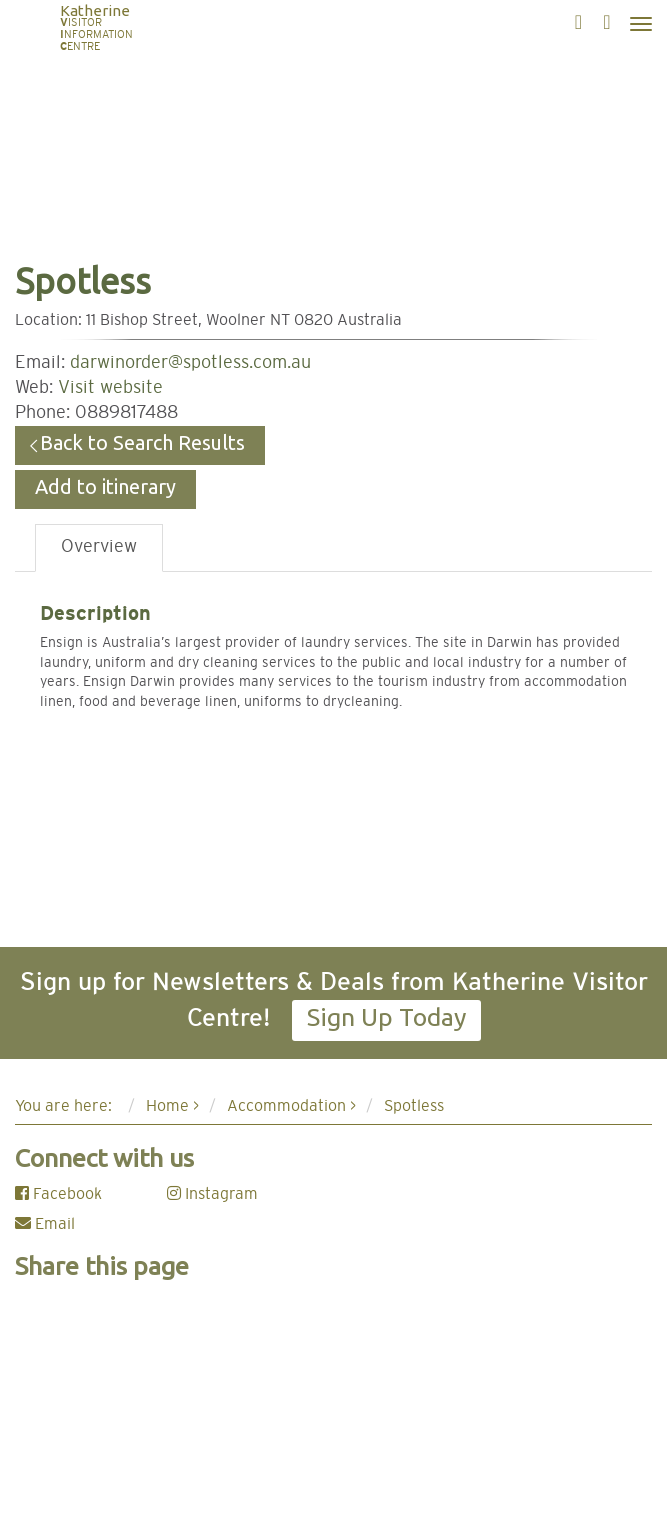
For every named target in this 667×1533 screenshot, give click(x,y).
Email (45, 1224)
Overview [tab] (99, 547)
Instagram (212, 1194)
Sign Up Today (386, 1017)
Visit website (110, 388)
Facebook (58, 1194)
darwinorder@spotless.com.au (190, 363)
